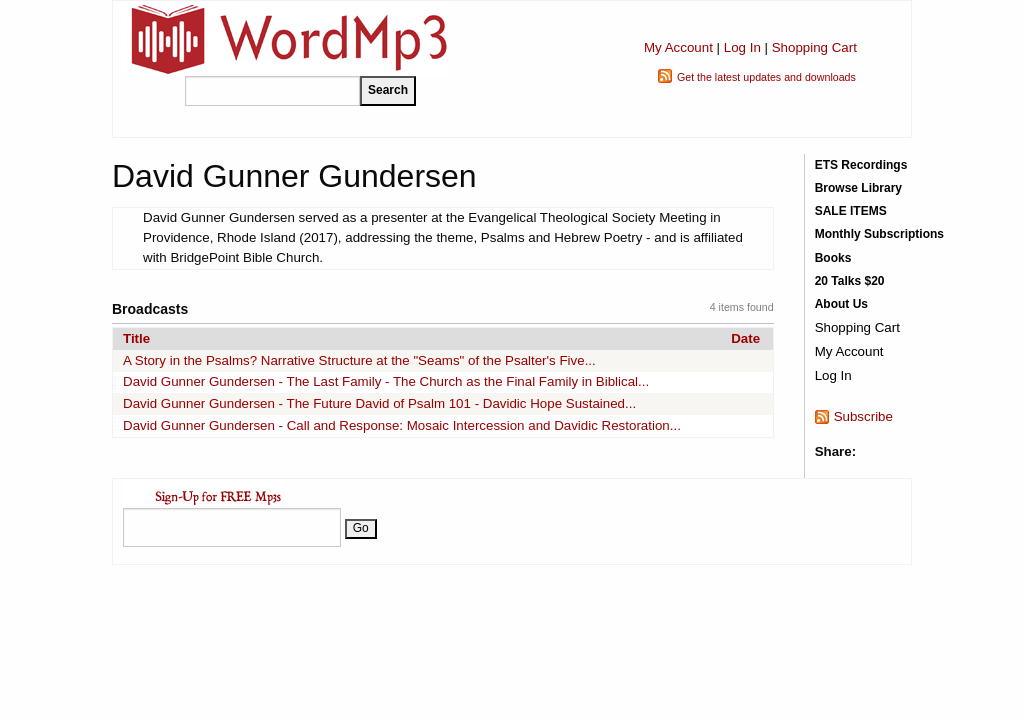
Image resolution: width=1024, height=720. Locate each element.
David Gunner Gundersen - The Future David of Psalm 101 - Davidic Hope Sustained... (379, 403)
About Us (841, 304)
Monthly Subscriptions (879, 234)
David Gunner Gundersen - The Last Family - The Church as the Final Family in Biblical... (386, 381)
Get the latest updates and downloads (766, 77)
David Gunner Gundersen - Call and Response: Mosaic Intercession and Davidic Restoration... (402, 425)
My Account (678, 47)
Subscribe (863, 416)
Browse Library (858, 188)
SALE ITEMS (851, 211)
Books (833, 258)
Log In (742, 47)
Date (745, 338)
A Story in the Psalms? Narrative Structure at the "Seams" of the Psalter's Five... (359, 360)
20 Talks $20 (850, 281)
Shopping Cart (814, 47)
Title (136, 338)
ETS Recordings (861, 165)
